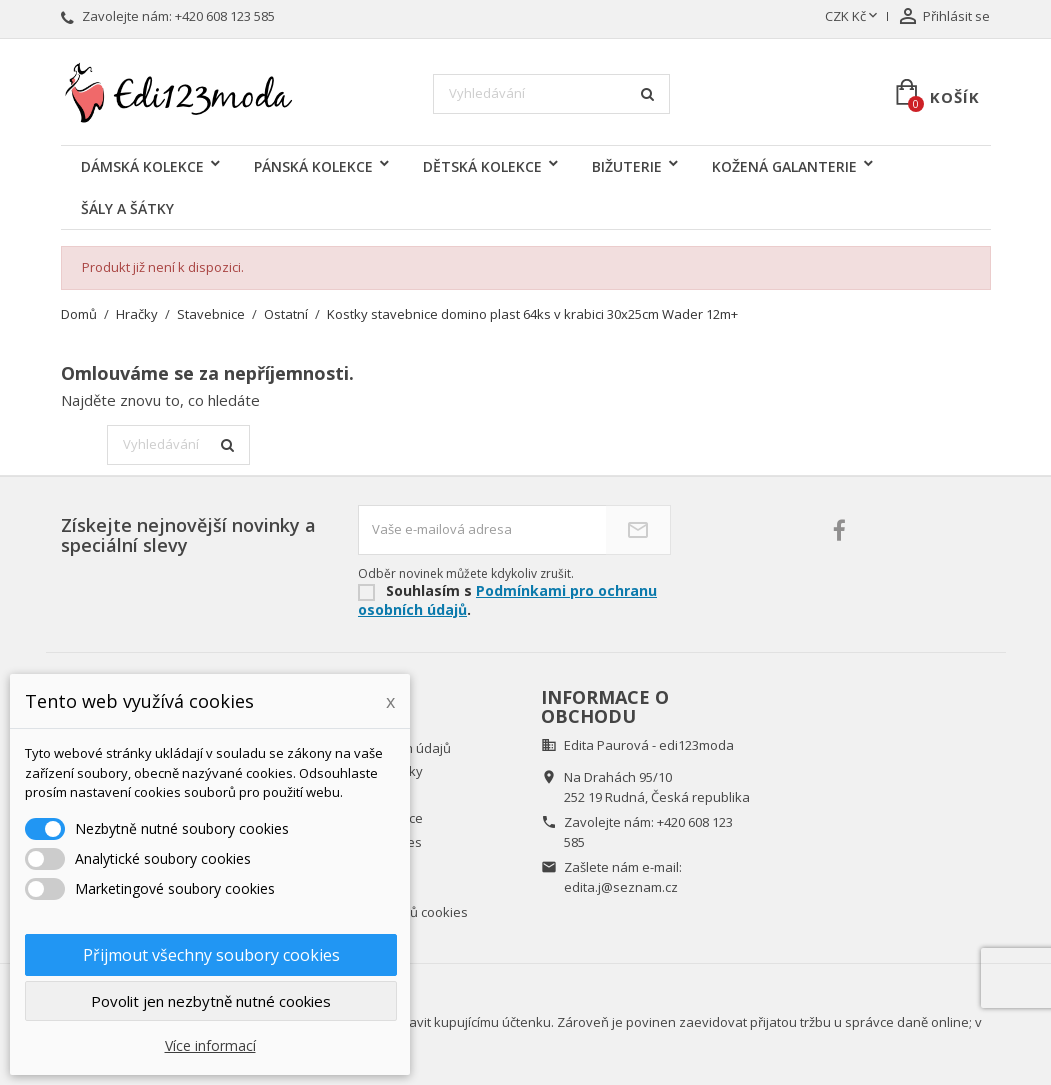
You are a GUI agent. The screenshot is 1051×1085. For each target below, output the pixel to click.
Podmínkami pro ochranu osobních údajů (507, 600)
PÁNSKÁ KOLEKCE (313, 166)
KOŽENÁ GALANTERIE (784, 166)
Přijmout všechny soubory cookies (211, 955)
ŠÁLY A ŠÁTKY (127, 208)
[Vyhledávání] (552, 94)
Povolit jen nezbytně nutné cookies (211, 1001)
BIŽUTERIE (627, 166)
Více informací (210, 1045)
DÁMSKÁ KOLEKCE (142, 166)
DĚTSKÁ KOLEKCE (482, 166)
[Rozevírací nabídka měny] (853, 17)
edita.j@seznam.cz (621, 887)
